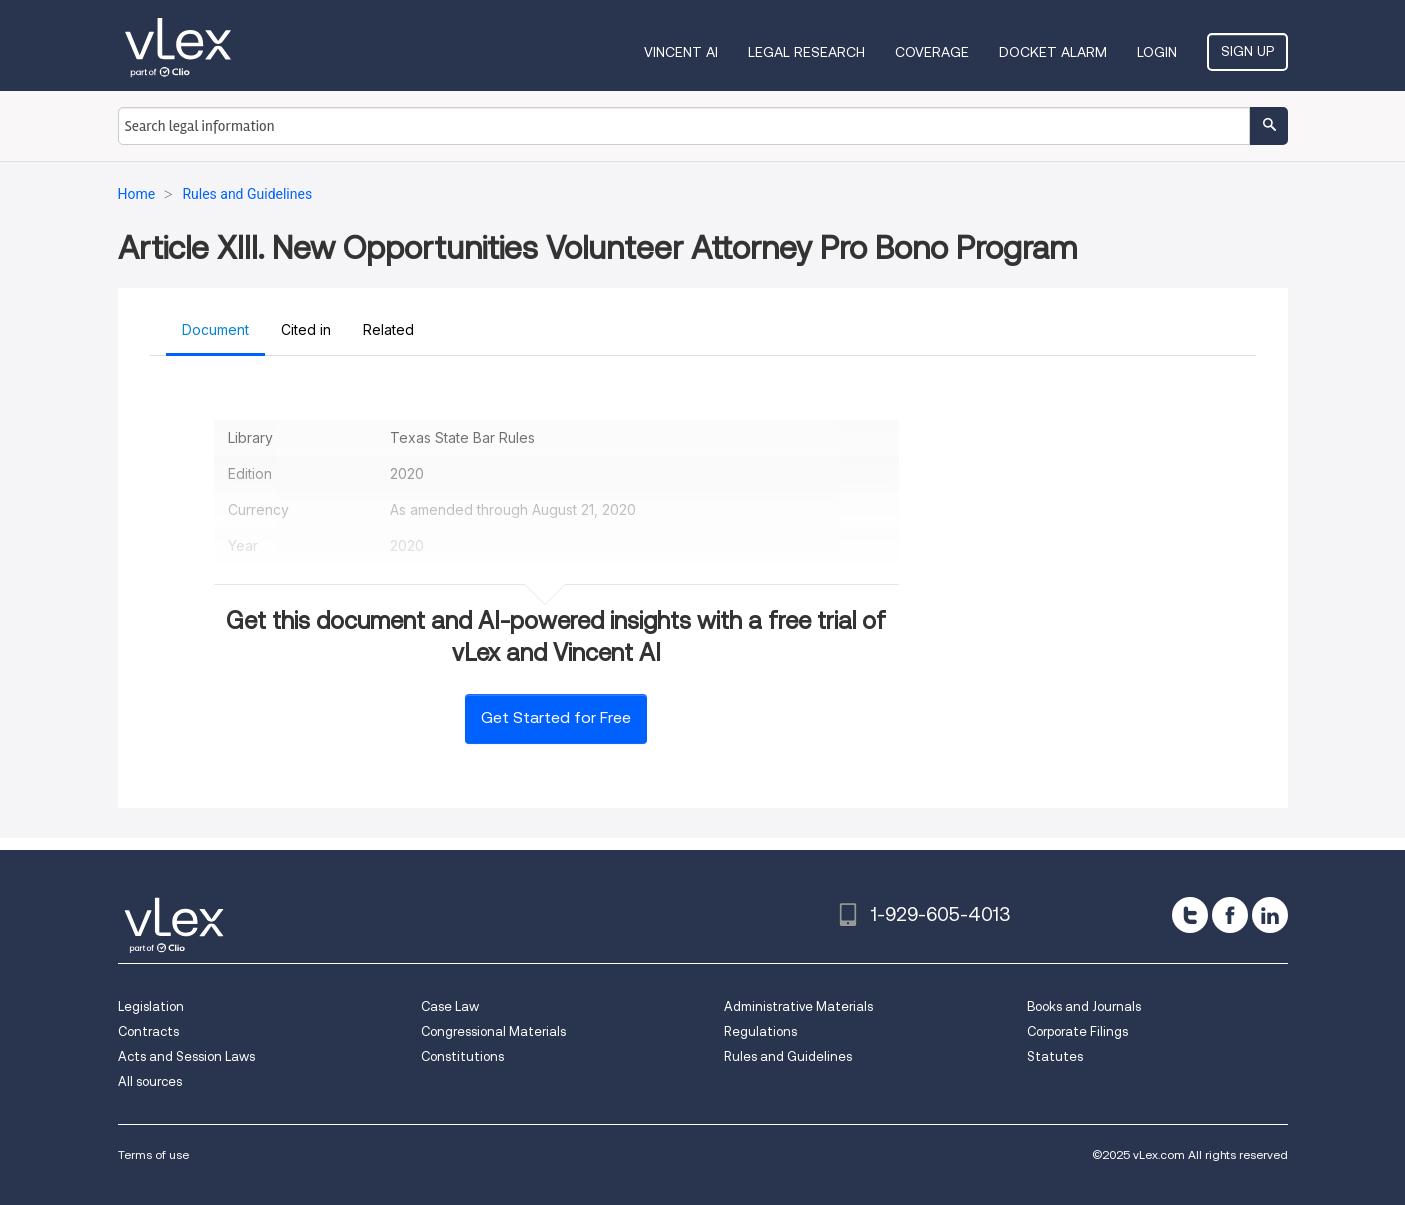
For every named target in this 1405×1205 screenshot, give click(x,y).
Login (1157, 52)
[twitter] (1190, 915)
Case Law (450, 1006)
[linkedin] (1270, 915)
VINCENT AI (681, 52)
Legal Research (806, 52)
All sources (150, 1081)
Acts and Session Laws (186, 1056)
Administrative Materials (798, 1006)
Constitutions (462, 1056)
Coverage (932, 52)
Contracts (148, 1031)
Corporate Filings (1077, 1031)
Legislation (151, 1006)
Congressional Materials (493, 1031)
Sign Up (1247, 51)
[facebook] (1230, 915)
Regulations (760, 1031)
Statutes (1055, 1056)
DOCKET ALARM (1053, 52)
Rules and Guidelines (788, 1056)
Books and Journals (1084, 1006)
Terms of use (153, 1154)
